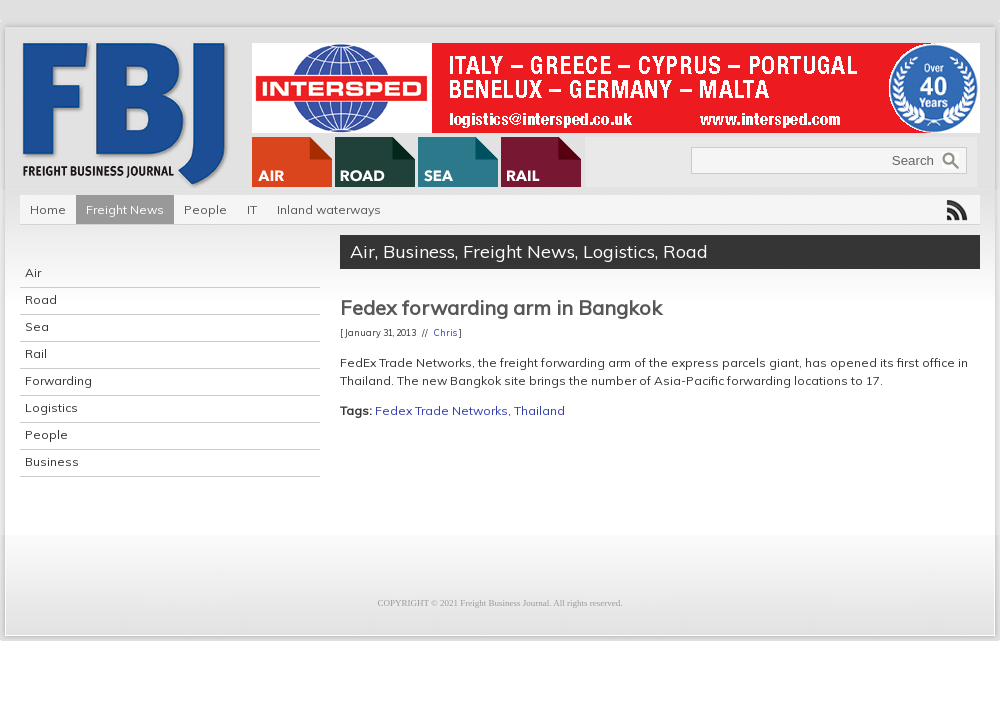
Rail (36, 353)
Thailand (539, 410)
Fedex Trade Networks (441, 410)
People (205, 209)
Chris (445, 332)
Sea (37, 326)
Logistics (51, 407)
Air (33, 272)
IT (252, 209)
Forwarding (58, 380)
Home (48, 209)
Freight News (125, 209)
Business (52, 461)
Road (41, 299)
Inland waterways (329, 209)
